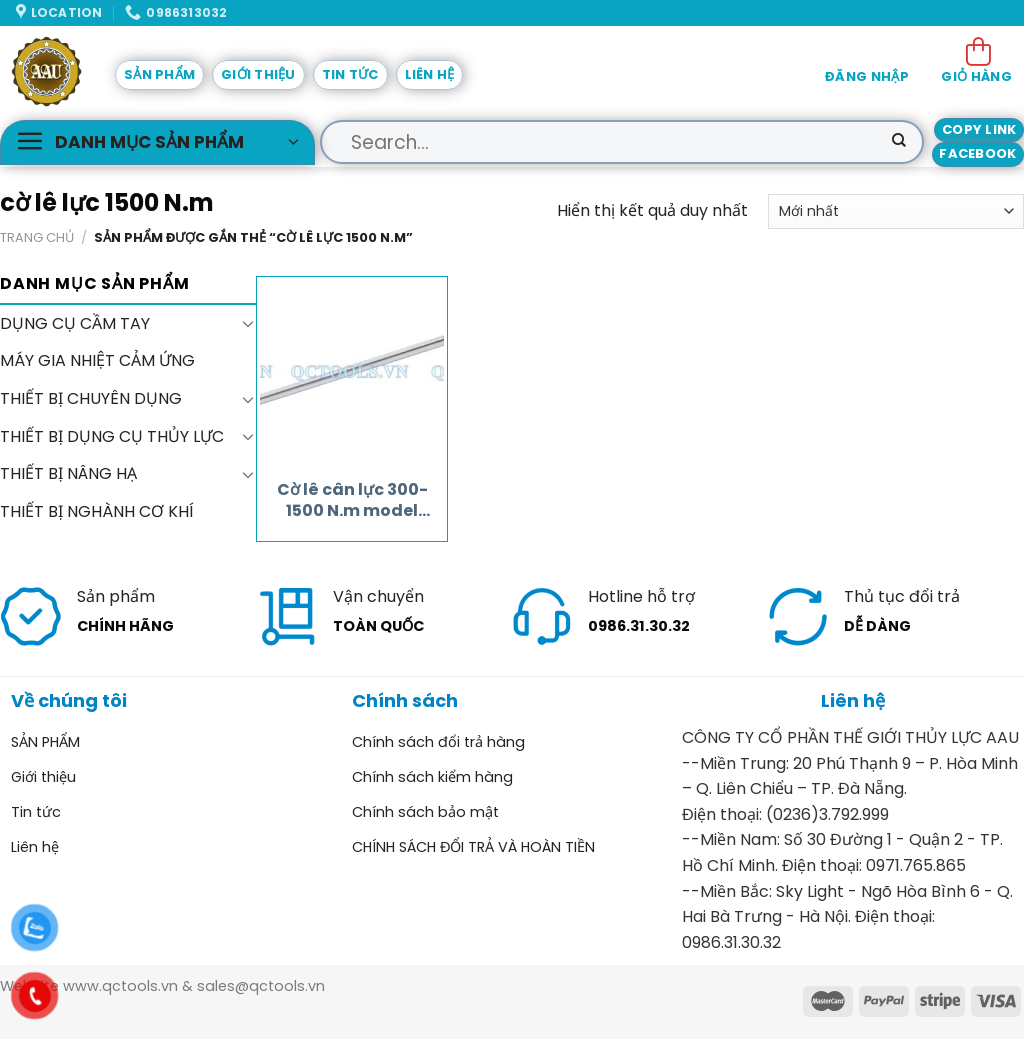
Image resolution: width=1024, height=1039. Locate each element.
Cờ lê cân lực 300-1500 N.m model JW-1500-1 (352, 501)
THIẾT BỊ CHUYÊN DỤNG (91, 398)
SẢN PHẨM (159, 74)
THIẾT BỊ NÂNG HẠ (68, 473)
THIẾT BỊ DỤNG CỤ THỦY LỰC (112, 435)
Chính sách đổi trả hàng (438, 742)
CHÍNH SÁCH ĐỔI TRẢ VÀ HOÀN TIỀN (473, 847)
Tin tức (350, 74)
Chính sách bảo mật (425, 812)
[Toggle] (248, 323)
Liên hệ (430, 74)
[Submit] (899, 142)
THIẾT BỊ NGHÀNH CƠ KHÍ (97, 510)
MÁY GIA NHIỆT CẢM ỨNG (97, 360)
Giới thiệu (258, 74)
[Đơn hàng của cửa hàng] (896, 211)
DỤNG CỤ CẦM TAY (75, 323)
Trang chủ (37, 237)
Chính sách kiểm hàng (432, 777)
